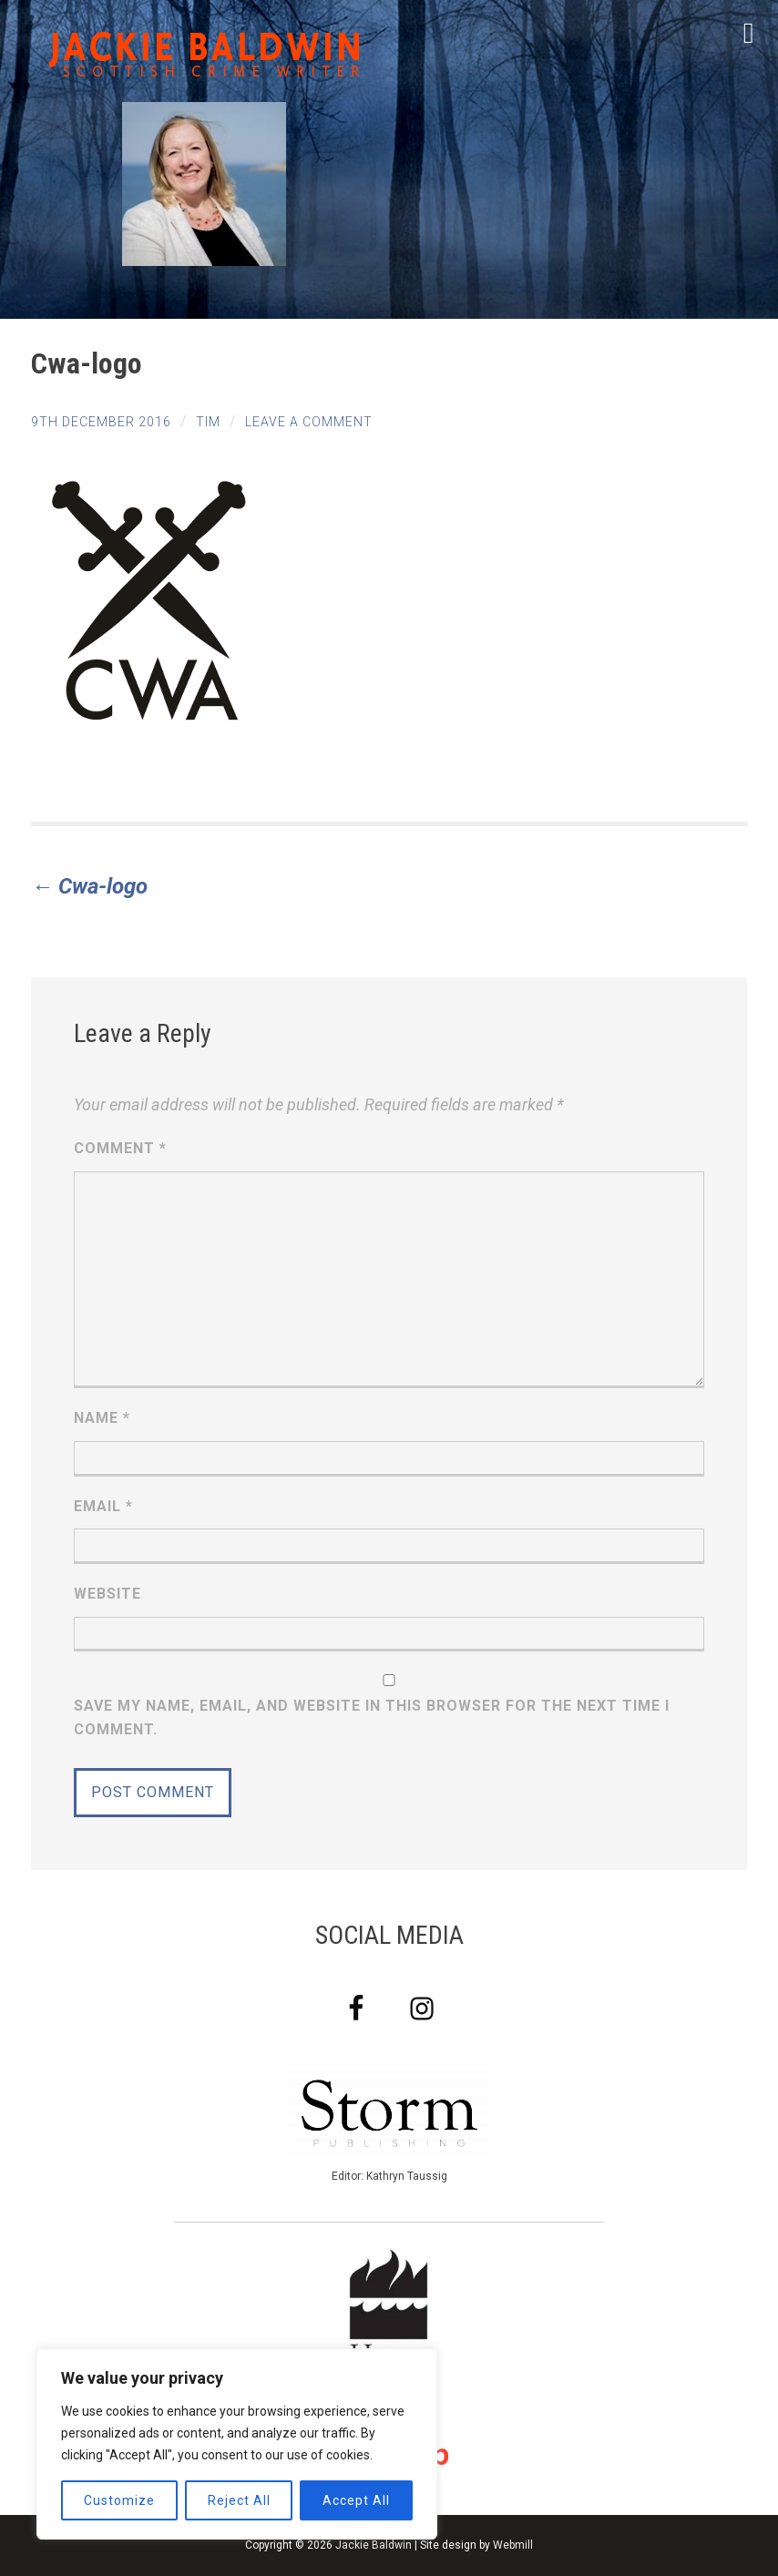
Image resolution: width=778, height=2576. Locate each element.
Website (107, 1593)
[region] (236, 2444)
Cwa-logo (89, 886)
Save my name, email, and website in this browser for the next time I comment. (372, 1717)
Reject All (239, 2500)
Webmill (513, 2545)
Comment (120, 1148)
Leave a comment (309, 421)
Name (102, 1417)
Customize (119, 2500)
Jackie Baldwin (373, 2545)
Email (103, 1506)
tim (208, 421)
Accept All (356, 2500)
